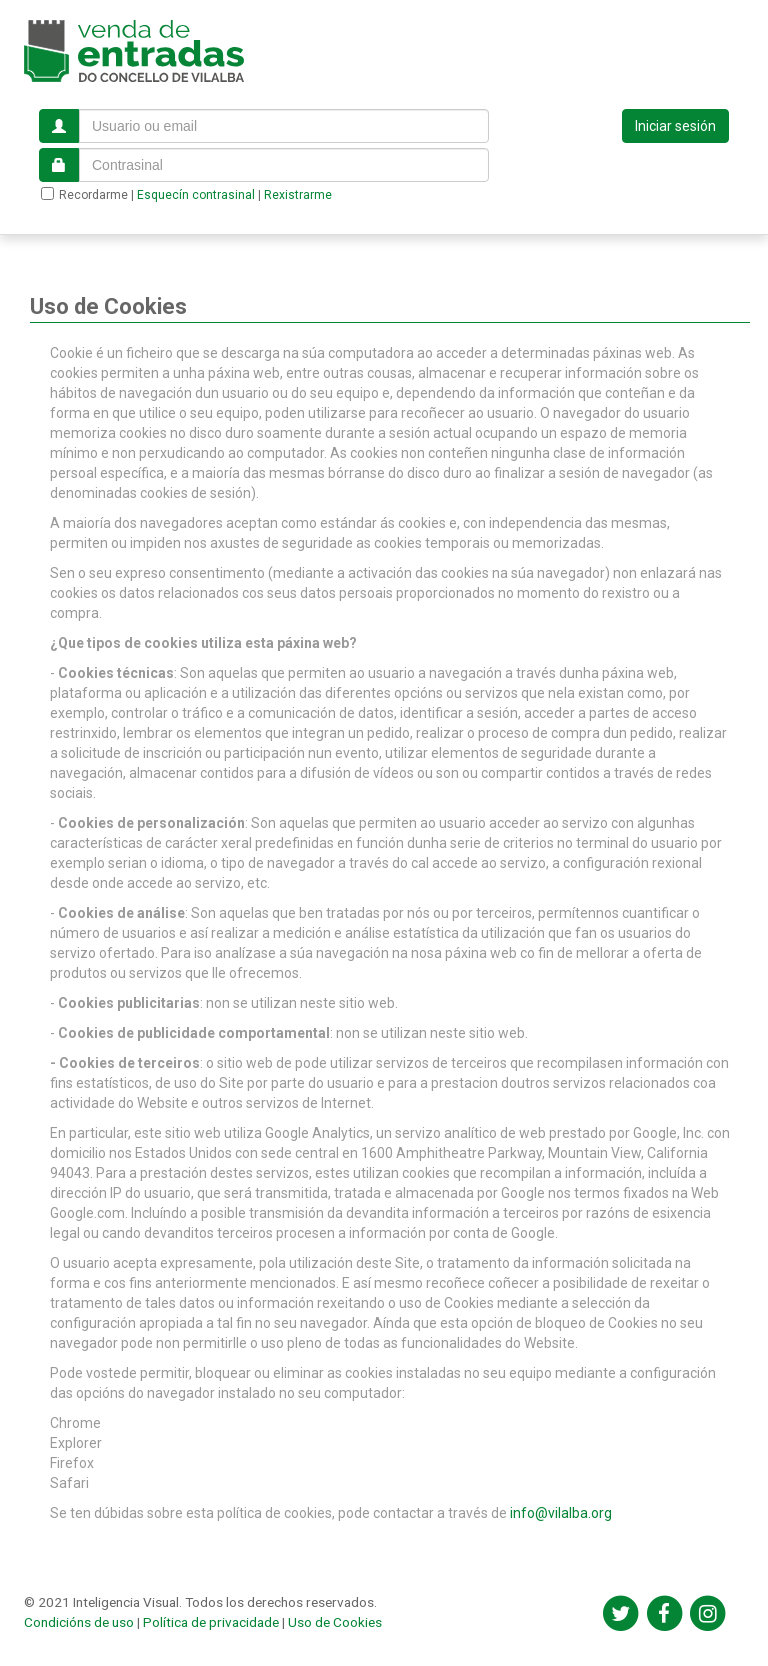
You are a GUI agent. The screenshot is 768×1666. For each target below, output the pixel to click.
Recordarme (84, 194)
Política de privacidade (211, 1622)
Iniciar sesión (675, 126)
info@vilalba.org (561, 1513)
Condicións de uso (79, 1622)
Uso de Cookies (335, 1622)
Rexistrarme (298, 195)
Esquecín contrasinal (196, 195)
